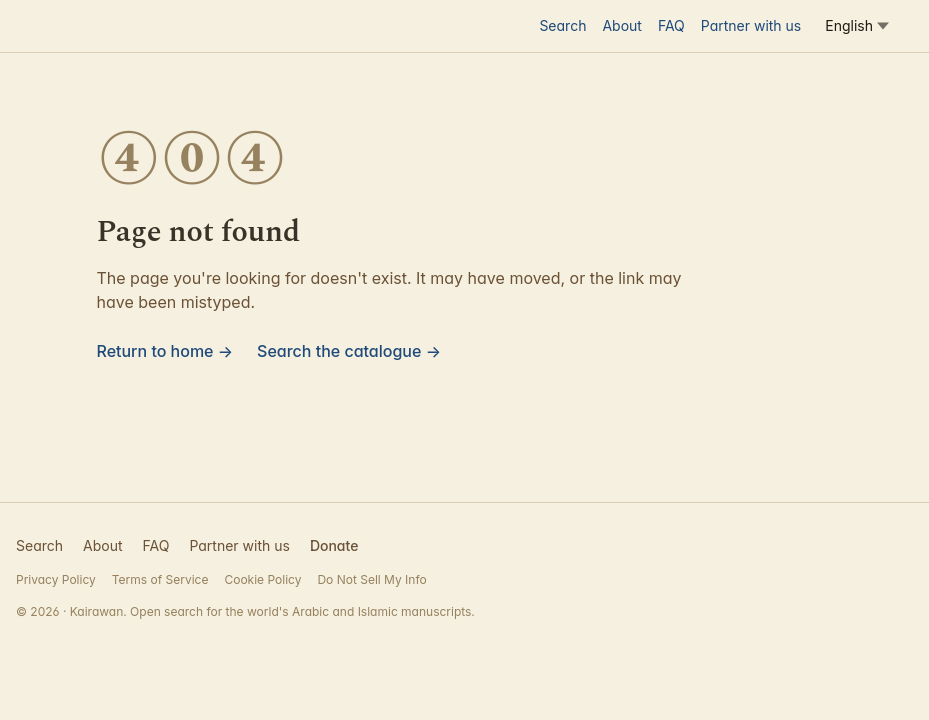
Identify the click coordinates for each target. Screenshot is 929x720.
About (621, 25)
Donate (334, 545)
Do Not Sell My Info (371, 579)
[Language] (857, 26)
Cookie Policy (262, 579)
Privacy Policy (56, 579)
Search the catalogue (349, 351)
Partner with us (751, 25)
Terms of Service (160, 579)
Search (562, 25)
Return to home (165, 351)
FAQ (671, 25)
